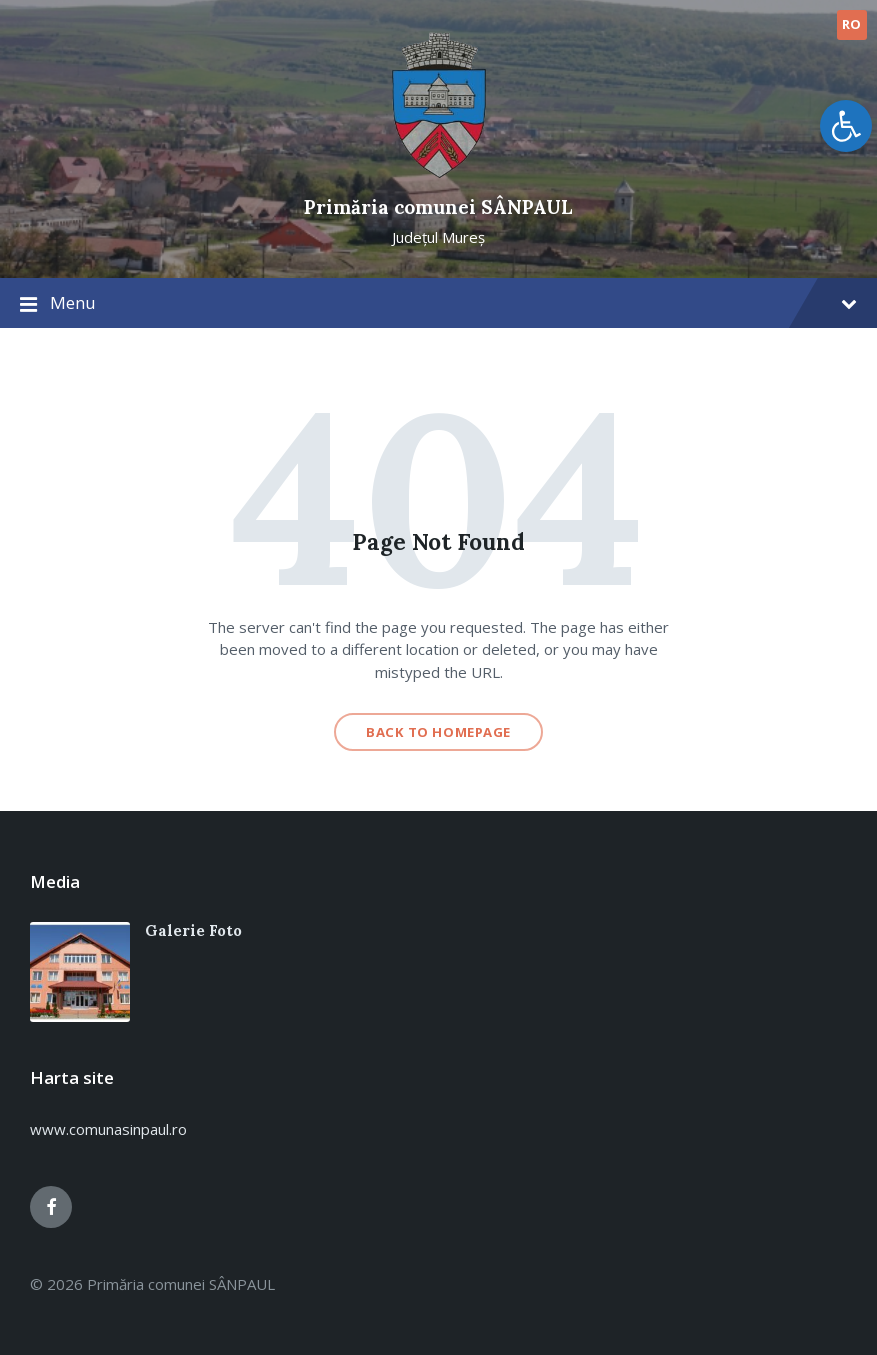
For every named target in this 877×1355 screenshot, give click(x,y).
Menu (438, 304)
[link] (846, 126)
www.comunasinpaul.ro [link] (108, 1129)
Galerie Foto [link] (193, 930)
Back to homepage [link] (438, 732)
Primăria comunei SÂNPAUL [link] (438, 207)
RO (852, 24)
